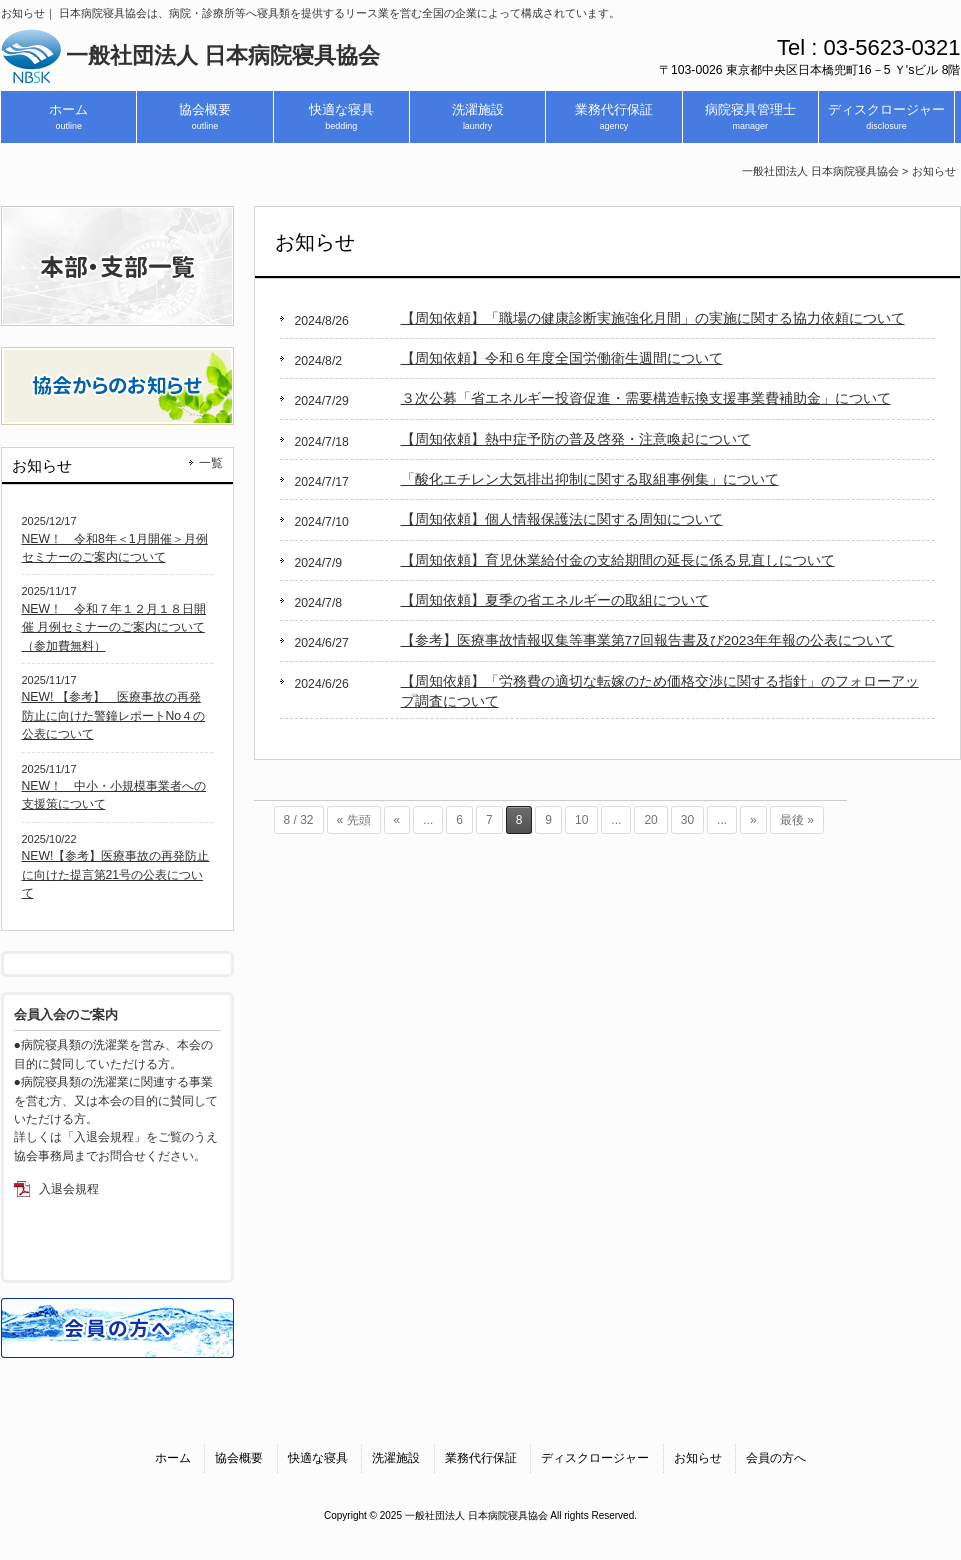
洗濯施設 (396, 1458)
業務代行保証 (481, 1458)
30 (687, 820)
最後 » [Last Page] (797, 820)
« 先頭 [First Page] (354, 820)
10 (581, 820)
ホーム (173, 1458)
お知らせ (698, 1458)
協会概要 (239, 1458)
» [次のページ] (753, 820)
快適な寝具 (318, 1458)
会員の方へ (776, 1458)
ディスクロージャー (595, 1458)
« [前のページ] (397, 820)
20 (650, 820)
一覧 (211, 463)
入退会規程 (69, 1189)
